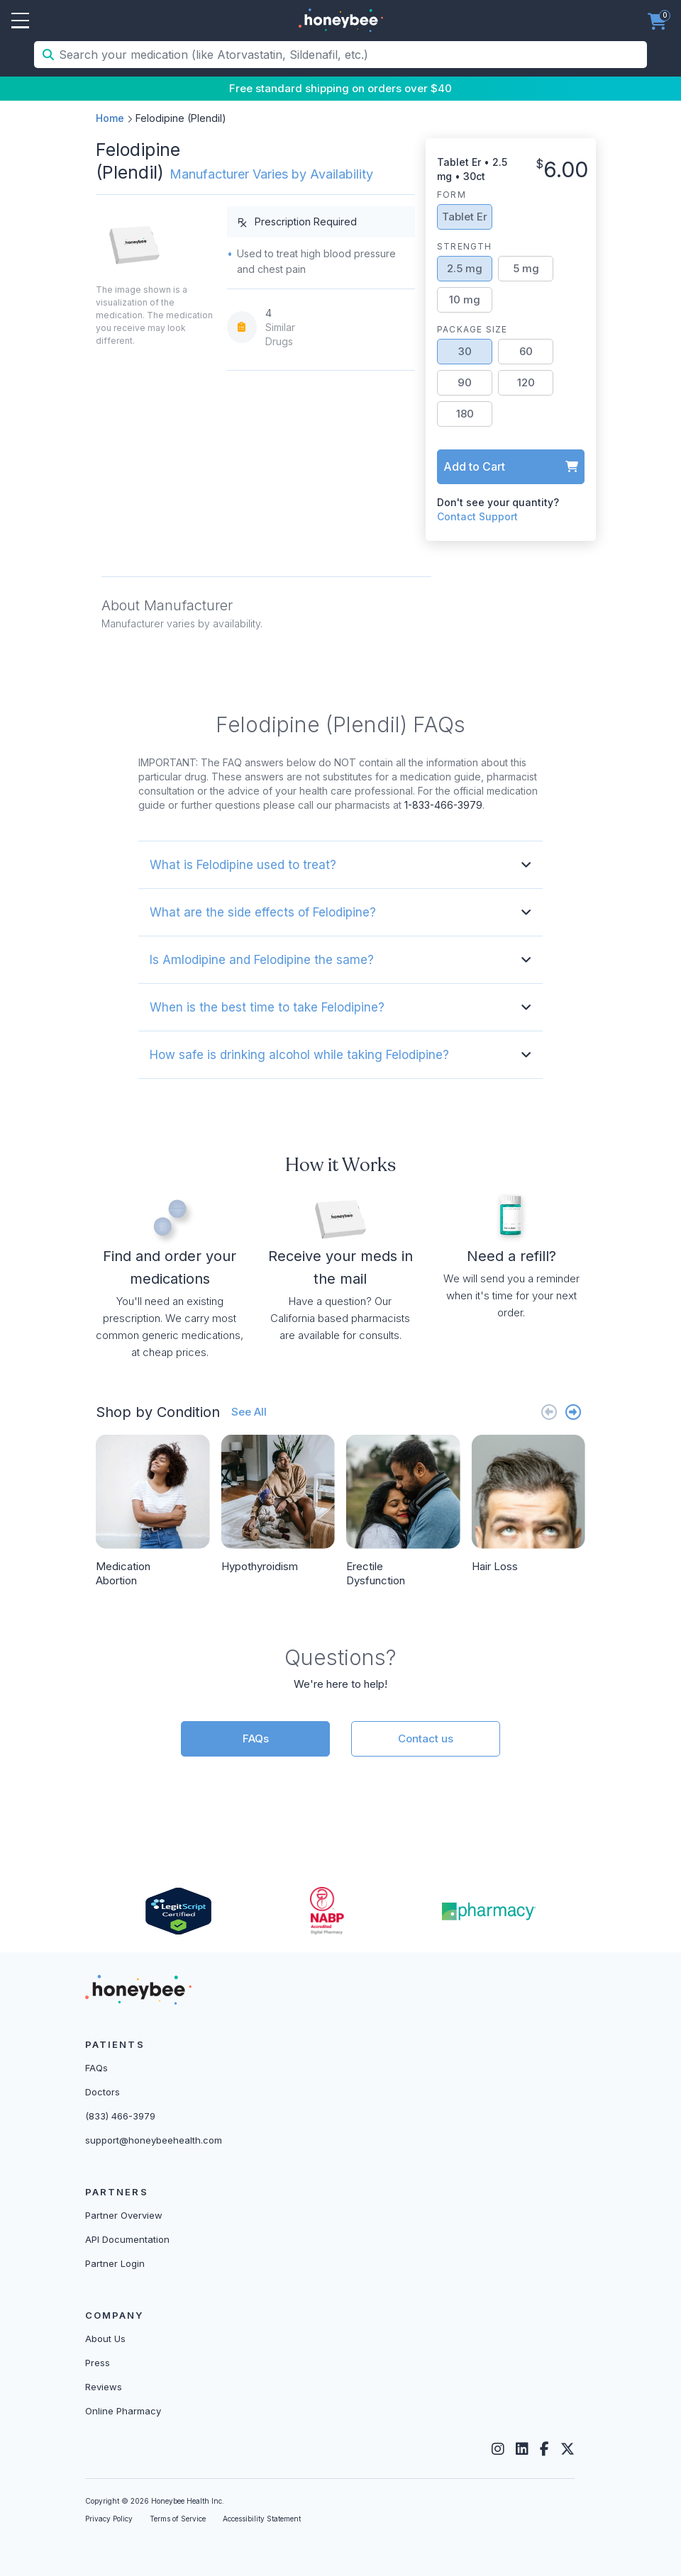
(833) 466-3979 (120, 2116)
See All (249, 1411)
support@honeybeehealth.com (153, 2140)
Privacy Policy (109, 2518)
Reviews (103, 2386)
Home (110, 118)
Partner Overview (123, 2215)
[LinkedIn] (522, 2449)
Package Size (472, 329)
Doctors (102, 2092)
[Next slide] (573, 1411)
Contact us (425, 1738)
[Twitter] (567, 2449)
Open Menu (20, 21)
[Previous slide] (549, 1411)
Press (97, 2362)
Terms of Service (178, 2518)
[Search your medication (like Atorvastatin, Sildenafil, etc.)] (351, 54)
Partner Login (115, 2263)
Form (451, 194)
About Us (105, 2338)
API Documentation (127, 2239)
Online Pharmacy (123, 2411)
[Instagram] (498, 2449)
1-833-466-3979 (443, 805)
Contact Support (477, 516)
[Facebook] (544, 2449)
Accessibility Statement (262, 2518)
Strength (464, 246)
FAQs (256, 1738)
